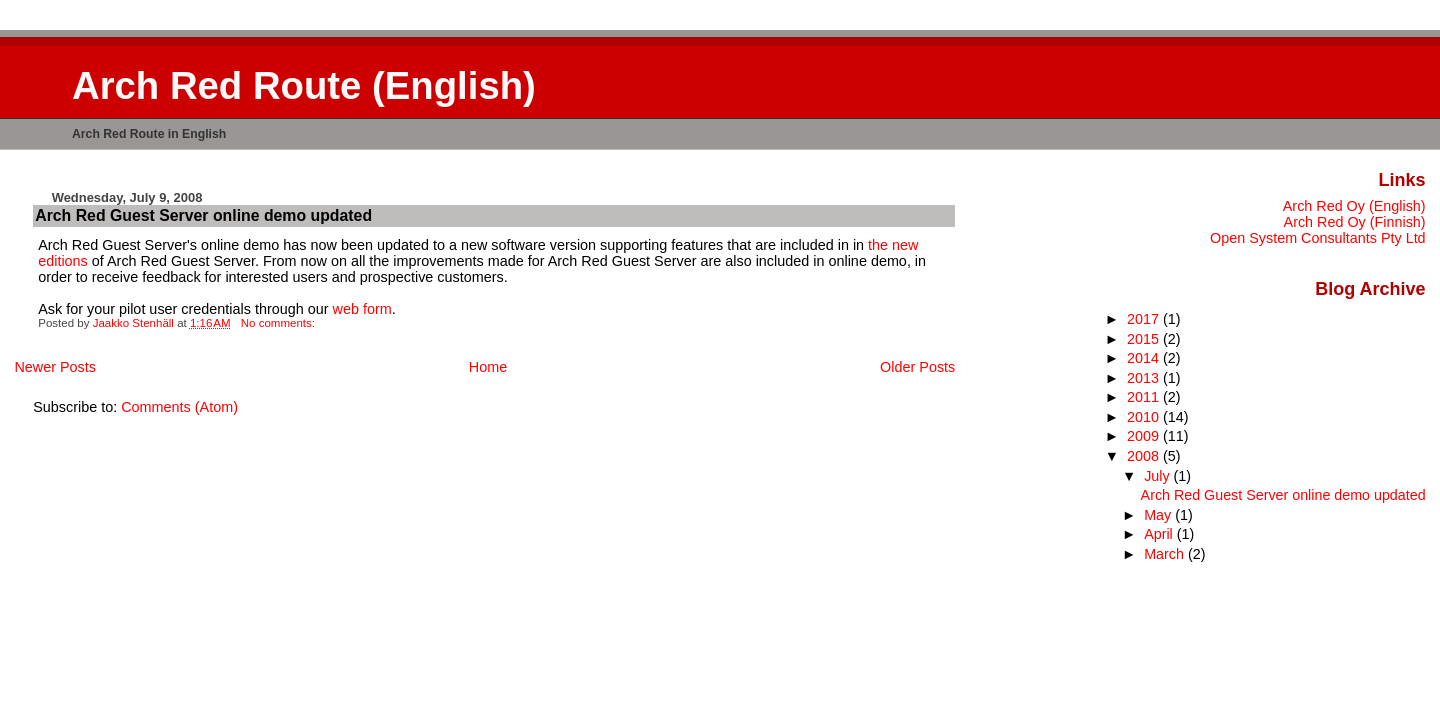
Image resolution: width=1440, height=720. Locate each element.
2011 (1145, 397)
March (1166, 554)
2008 (1145, 456)
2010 (1145, 417)
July (1158, 476)
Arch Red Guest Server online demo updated (203, 215)
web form (362, 309)
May (1159, 515)
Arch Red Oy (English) (1354, 206)
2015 (1145, 339)
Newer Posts (55, 367)
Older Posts (917, 367)
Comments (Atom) (179, 407)
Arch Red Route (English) (304, 85)
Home (488, 367)
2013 (1145, 378)
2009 (1145, 436)
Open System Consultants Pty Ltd (1318, 238)
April (1160, 534)
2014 (1145, 358)
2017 (1145, 319)
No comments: (279, 323)
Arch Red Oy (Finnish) (1355, 222)
